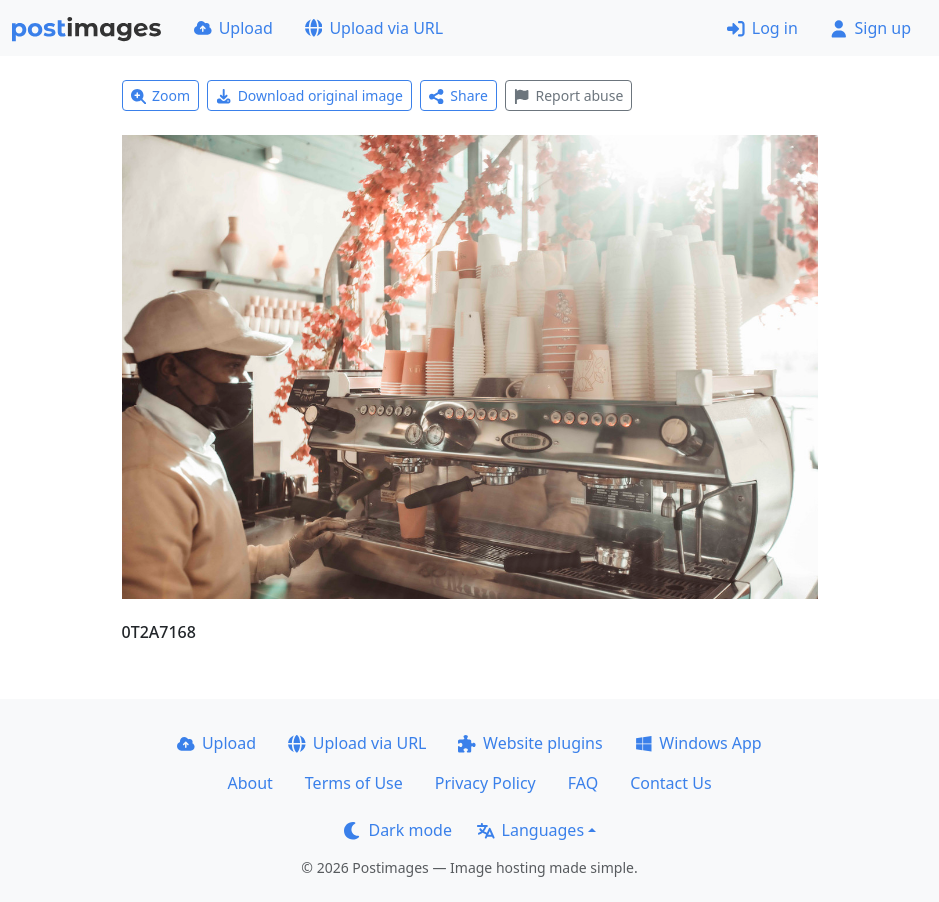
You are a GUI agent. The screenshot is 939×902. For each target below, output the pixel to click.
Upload (233, 28)
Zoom (161, 95)
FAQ (583, 783)
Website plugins (530, 743)
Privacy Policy (485, 783)
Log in (762, 28)
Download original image (309, 95)
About (249, 783)
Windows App (698, 743)
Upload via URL (374, 28)
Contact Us (670, 783)
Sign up (870, 28)
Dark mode (398, 830)
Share (458, 95)
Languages (530, 830)
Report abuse (568, 95)
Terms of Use (354, 783)
